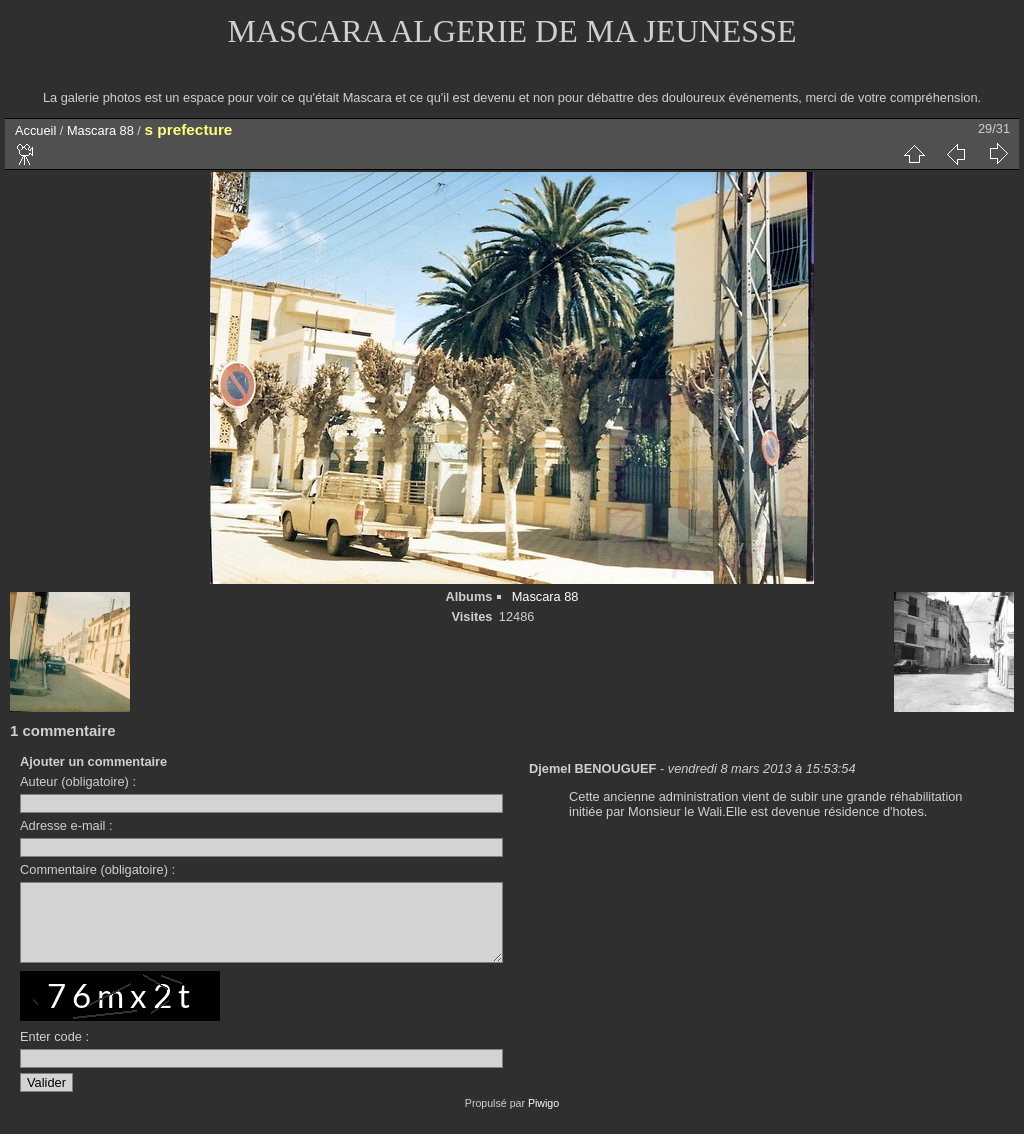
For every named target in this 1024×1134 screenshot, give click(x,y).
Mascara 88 (100, 130)
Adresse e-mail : (66, 825)
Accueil (35, 130)
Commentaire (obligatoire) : (97, 869)
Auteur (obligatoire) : (78, 781)
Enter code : (54, 1051)
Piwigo (543, 1118)
